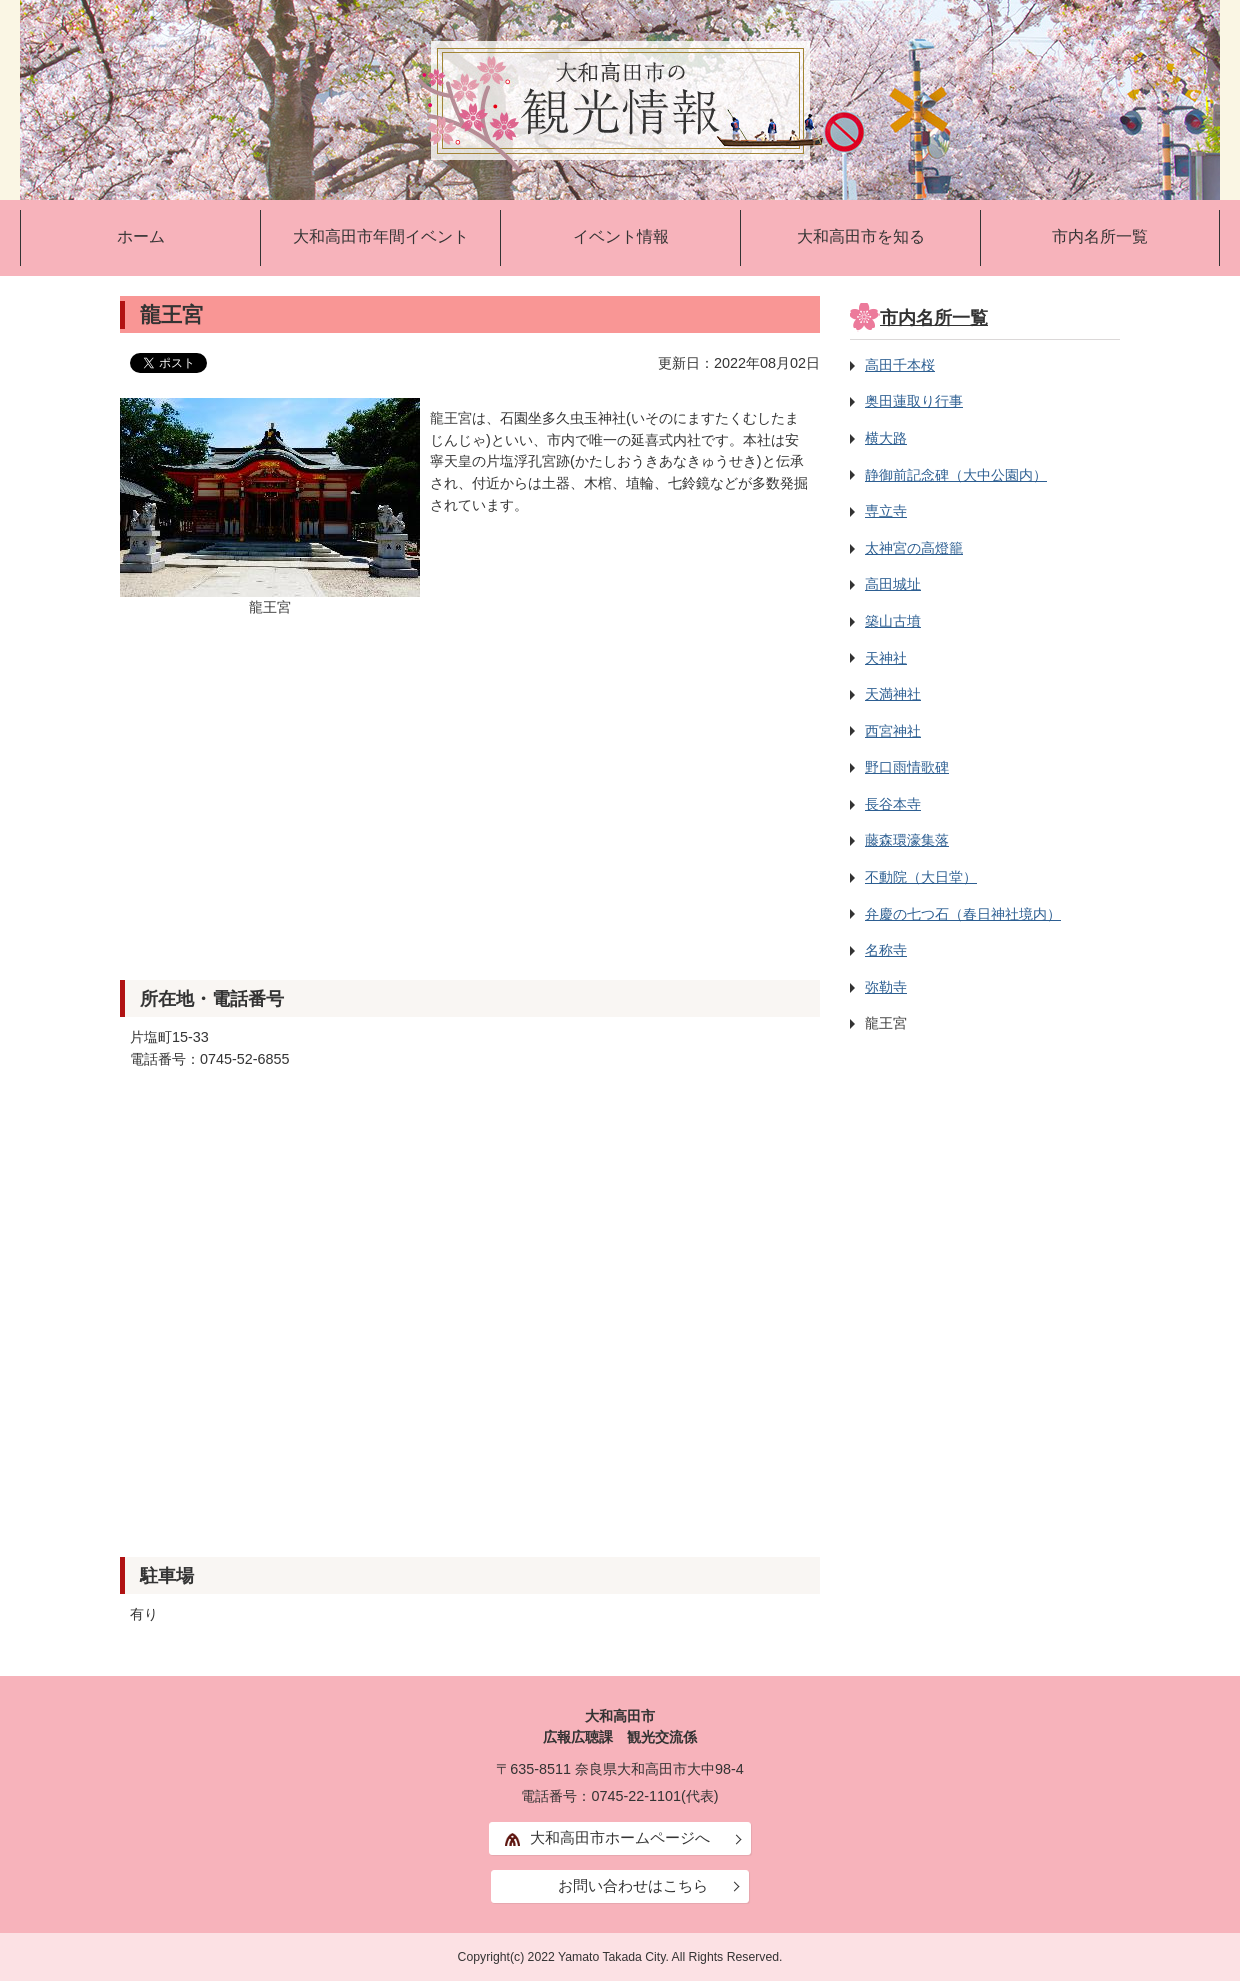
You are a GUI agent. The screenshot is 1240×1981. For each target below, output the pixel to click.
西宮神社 (893, 731)
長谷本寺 (893, 804)
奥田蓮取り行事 (914, 401)
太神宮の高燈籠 (914, 548)
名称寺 (886, 950)
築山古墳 (893, 621)
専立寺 (886, 511)
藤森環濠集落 (907, 840)
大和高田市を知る (861, 236)
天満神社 (893, 694)
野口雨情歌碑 (907, 767)
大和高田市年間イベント (381, 236)
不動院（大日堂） (921, 877)
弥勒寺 (886, 987)
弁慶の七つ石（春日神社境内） (963, 914)
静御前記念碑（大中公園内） (956, 475)
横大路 (886, 438)
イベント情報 (621, 236)
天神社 (886, 658)
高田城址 (893, 584)
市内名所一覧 (1100, 236)
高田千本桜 (900, 365)
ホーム (141, 236)
